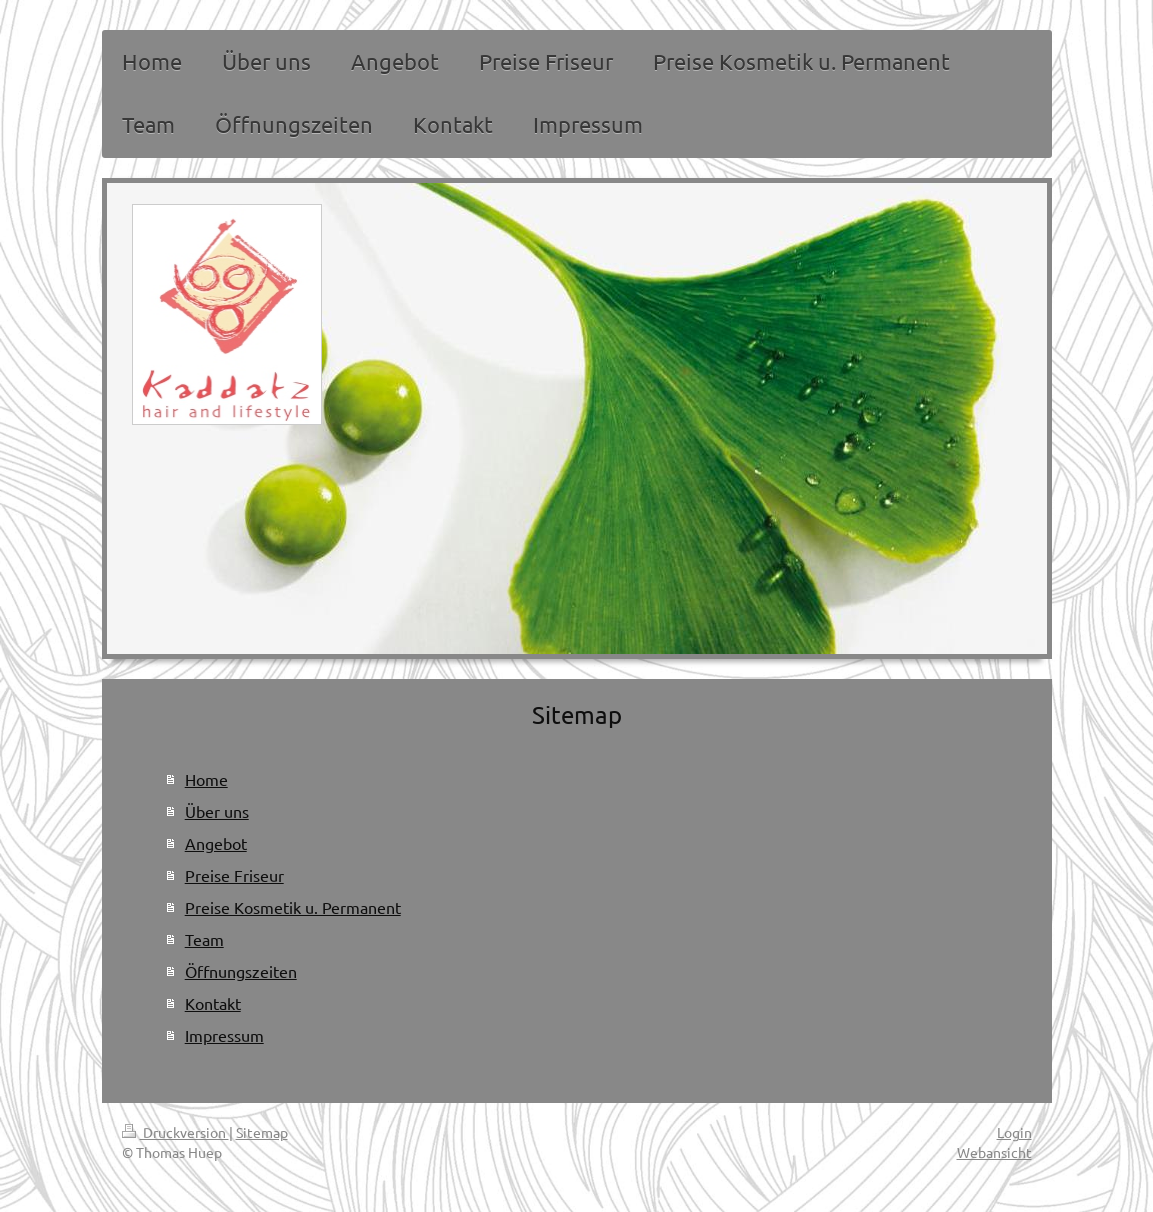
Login (1014, 1132)
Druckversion (175, 1132)
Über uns (217, 811)
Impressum (224, 1035)
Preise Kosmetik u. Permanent (293, 907)
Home (206, 779)
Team (204, 939)
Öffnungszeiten (241, 971)
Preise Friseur (234, 875)
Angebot (216, 843)
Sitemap (262, 1132)
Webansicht (994, 1152)
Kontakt (213, 1003)
